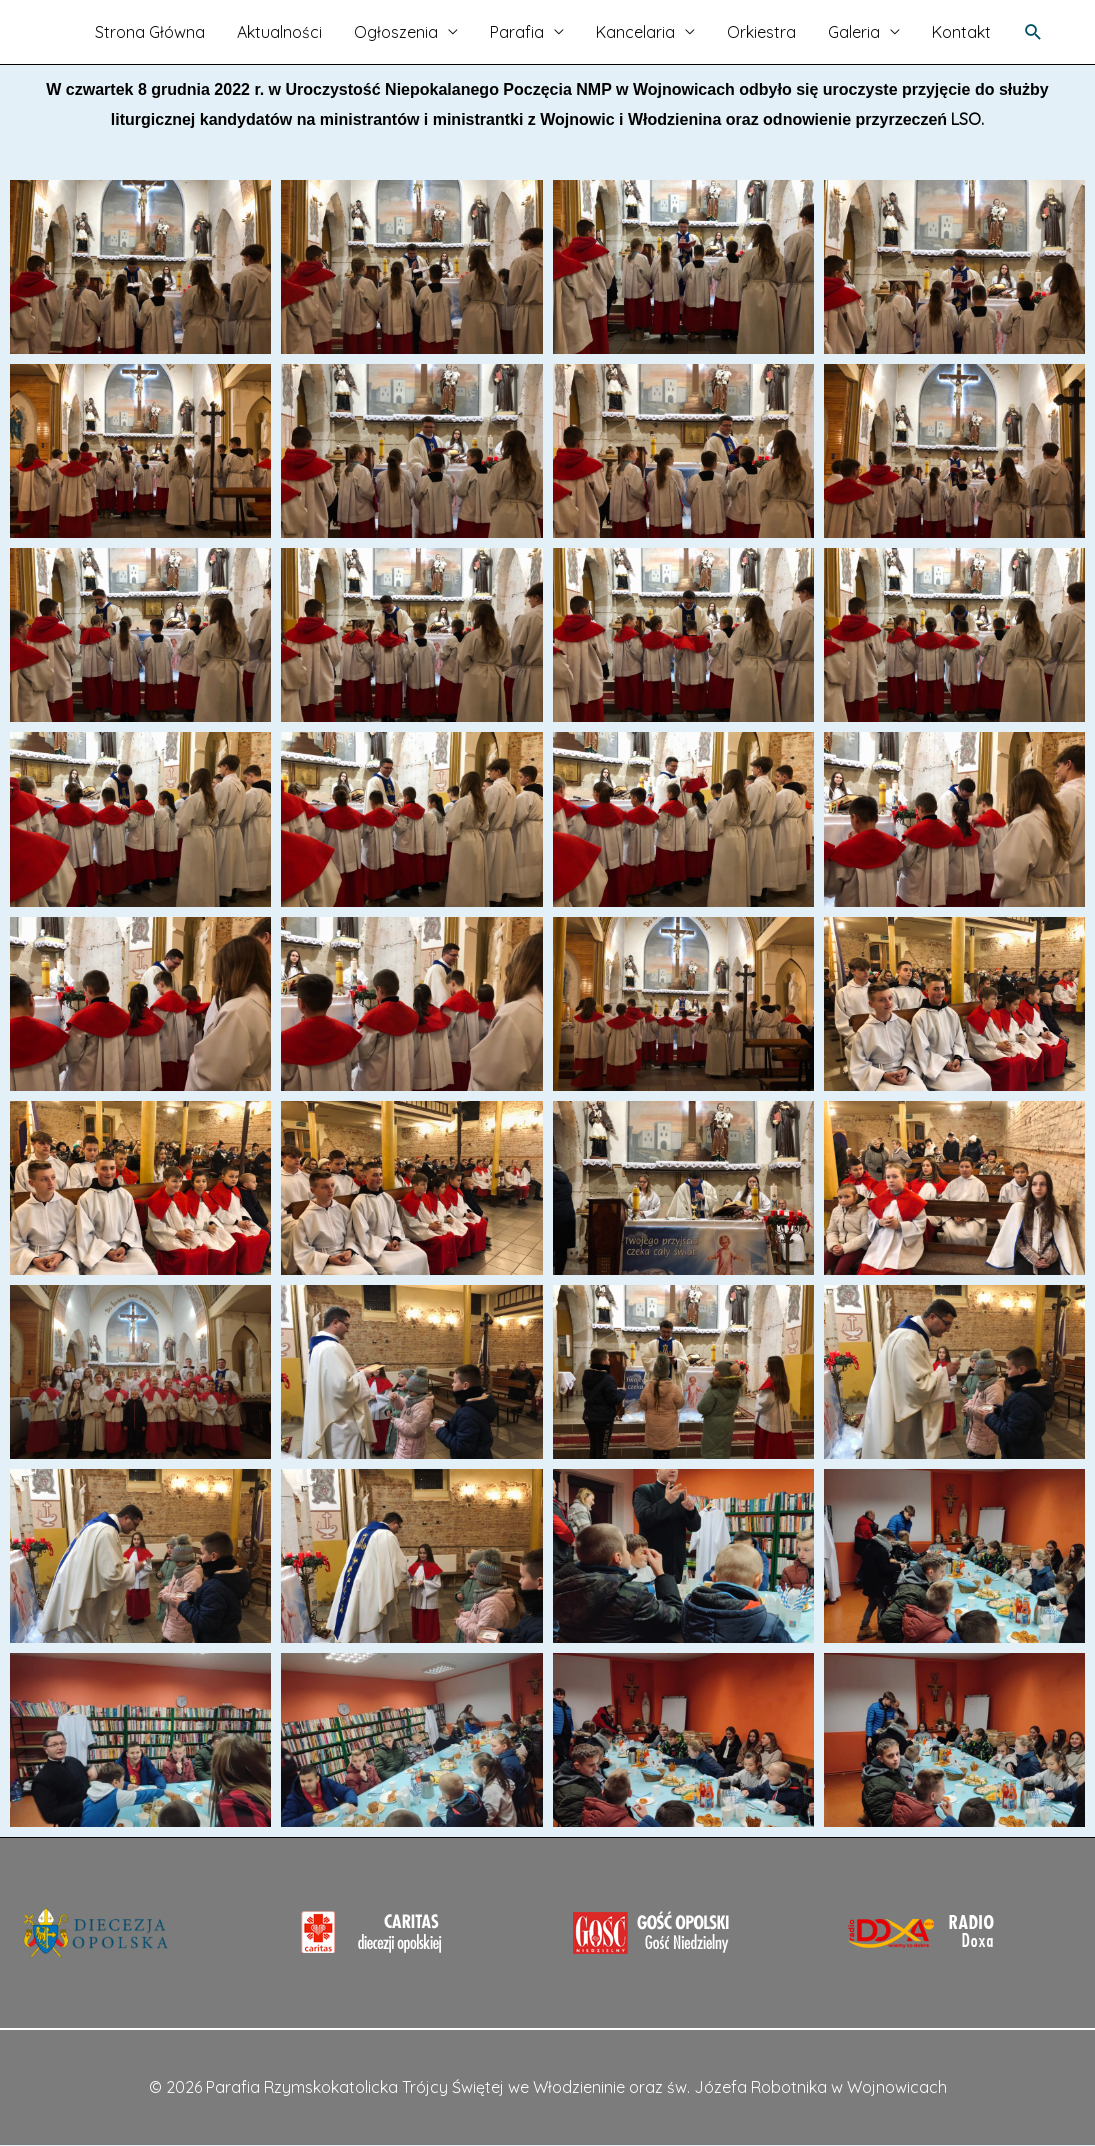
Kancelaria (635, 32)
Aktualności (279, 32)
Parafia (517, 32)
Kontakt (961, 32)
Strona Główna (150, 32)
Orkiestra (761, 32)
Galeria (854, 32)
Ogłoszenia (396, 32)
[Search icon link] (1033, 32)
